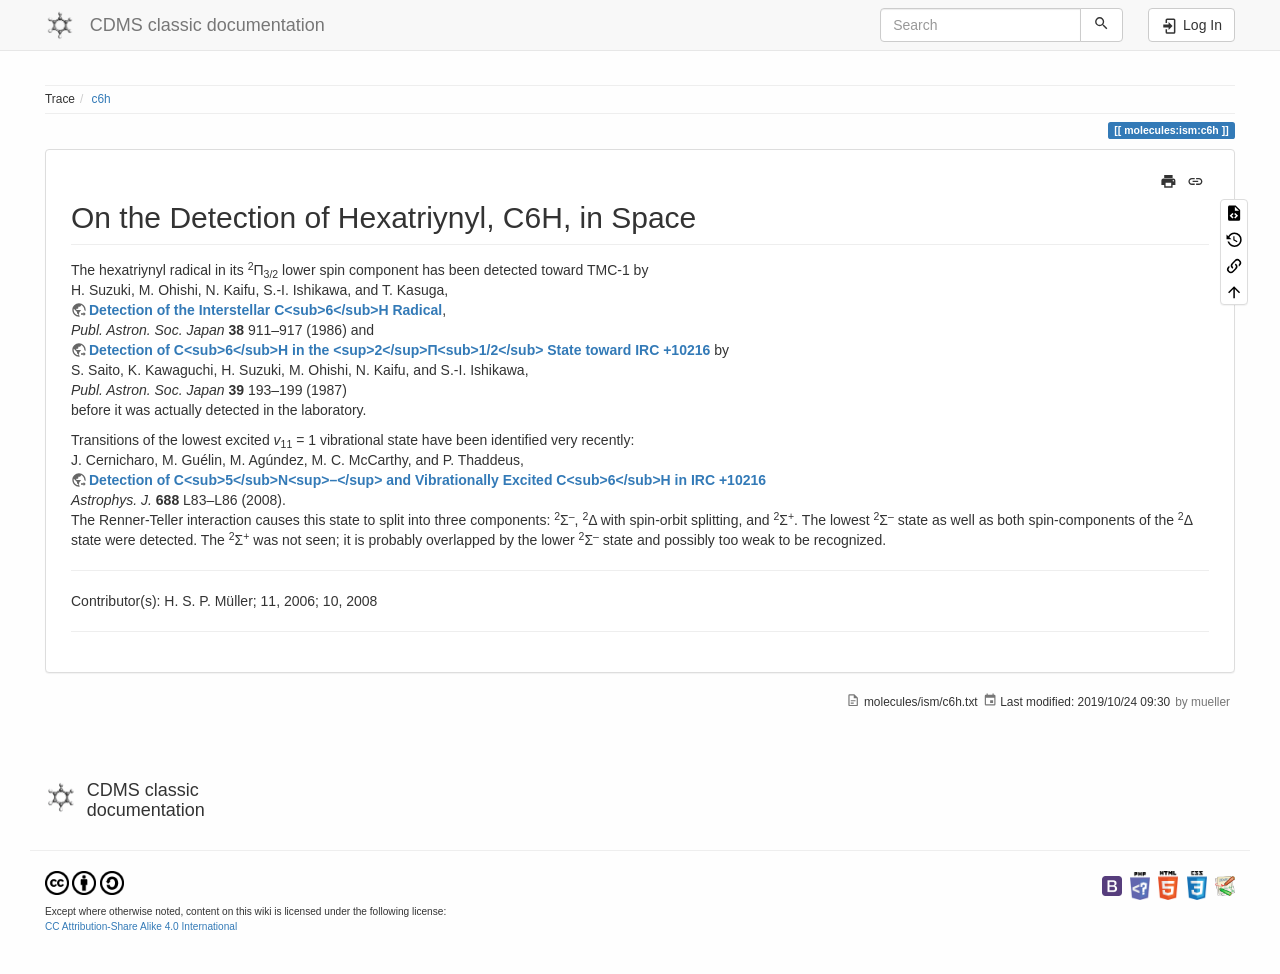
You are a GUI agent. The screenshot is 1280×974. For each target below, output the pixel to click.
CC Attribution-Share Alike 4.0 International (141, 926)
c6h (101, 99)
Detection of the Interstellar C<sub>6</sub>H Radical (265, 310)
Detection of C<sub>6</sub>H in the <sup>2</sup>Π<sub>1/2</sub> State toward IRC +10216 (399, 350)
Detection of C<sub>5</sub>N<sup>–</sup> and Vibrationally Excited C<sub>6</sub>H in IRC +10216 (427, 480)
